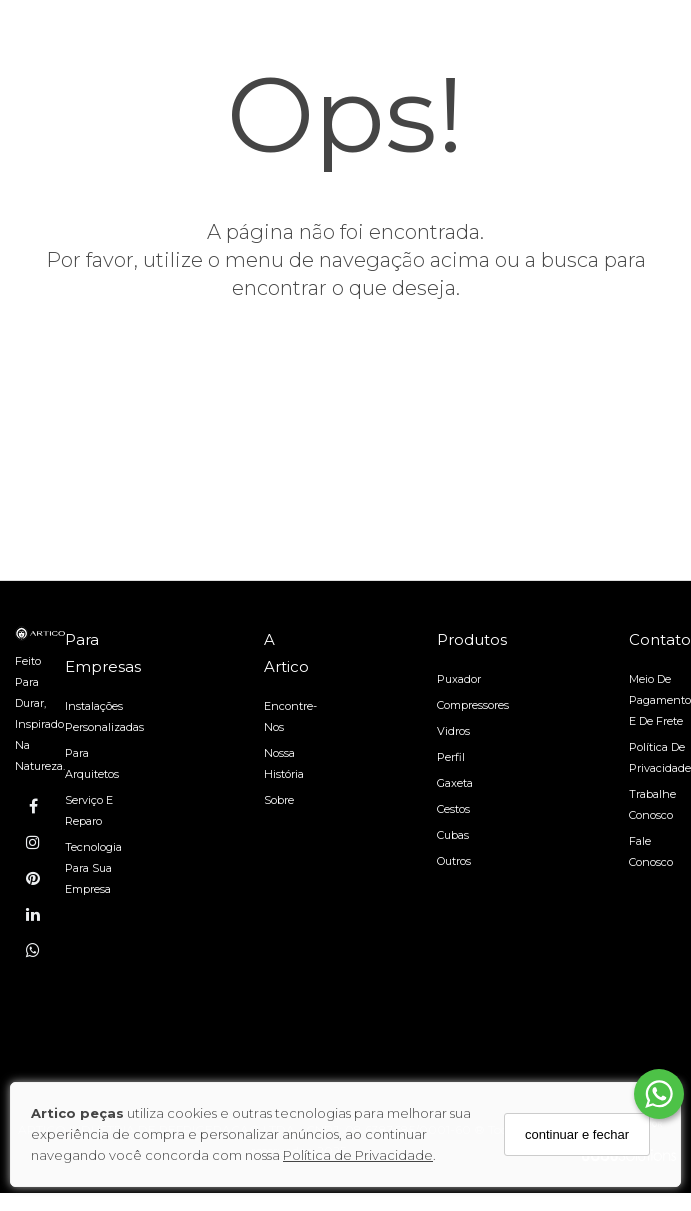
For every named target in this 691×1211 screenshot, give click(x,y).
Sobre (279, 800)
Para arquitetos (92, 763)
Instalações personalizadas (104, 716)
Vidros (453, 731)
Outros (454, 861)
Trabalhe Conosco (652, 804)
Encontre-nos (290, 716)
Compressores (473, 705)
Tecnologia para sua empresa (93, 868)
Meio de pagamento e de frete (660, 700)
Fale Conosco (651, 851)
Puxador (459, 679)
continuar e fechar (577, 1134)
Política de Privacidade (358, 1155)
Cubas (453, 835)
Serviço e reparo (89, 810)
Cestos (453, 809)
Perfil (451, 757)
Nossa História (284, 763)
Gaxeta (455, 783)
